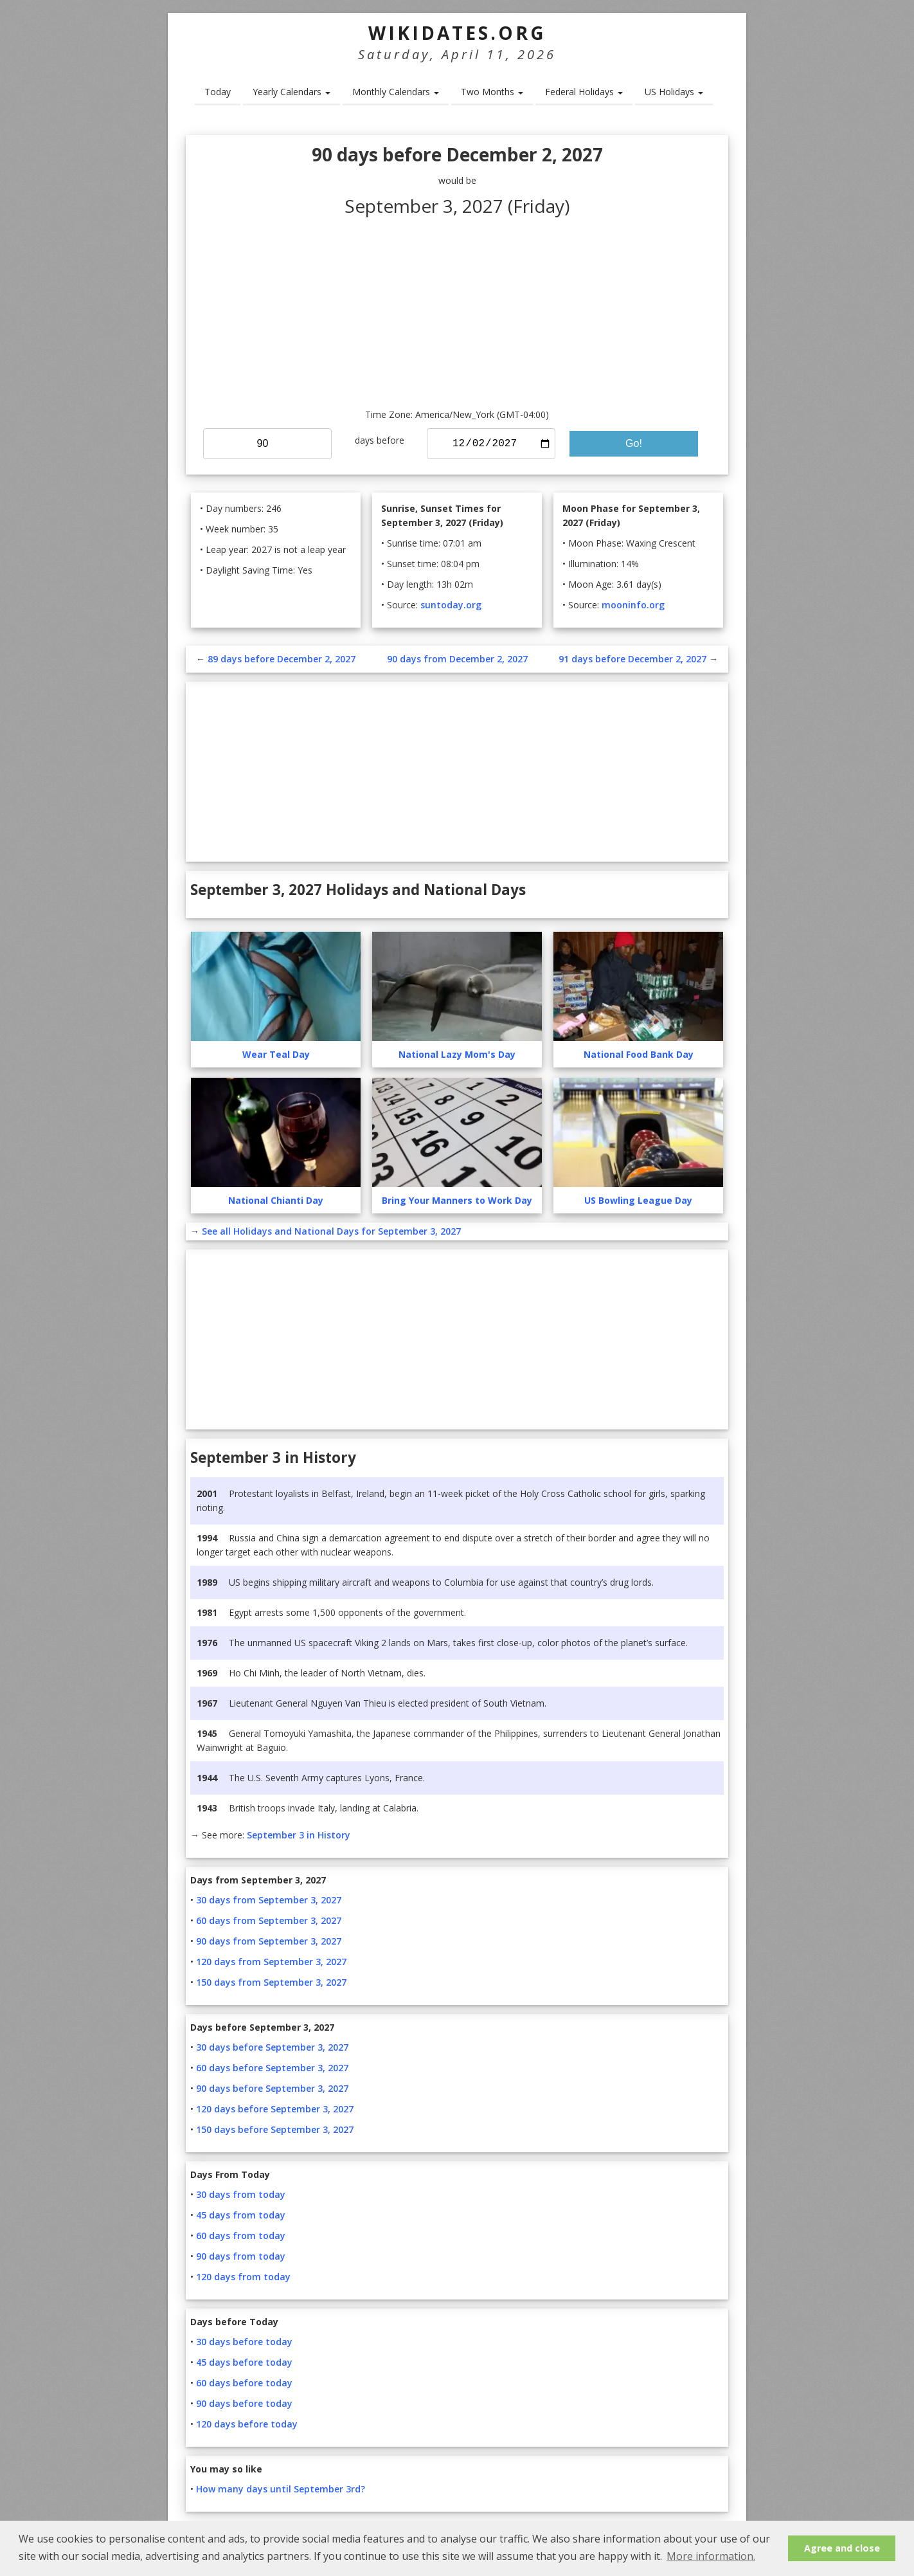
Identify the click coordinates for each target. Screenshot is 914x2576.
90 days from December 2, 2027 (457, 659)
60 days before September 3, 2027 (272, 2068)
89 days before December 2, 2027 (281, 659)
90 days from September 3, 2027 (268, 1941)
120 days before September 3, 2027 (275, 2109)
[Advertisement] (457, 311)
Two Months (492, 92)
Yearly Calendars (291, 92)
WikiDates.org (457, 33)
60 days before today (244, 2383)
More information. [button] (711, 2556)
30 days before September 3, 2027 (272, 2047)
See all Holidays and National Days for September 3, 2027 (331, 1231)
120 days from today (243, 2277)
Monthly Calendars (395, 92)
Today (217, 92)
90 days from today (240, 2256)
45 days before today (244, 2362)
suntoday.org (450, 605)
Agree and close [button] (842, 2548)
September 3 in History (298, 1835)
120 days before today (247, 2424)
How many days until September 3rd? (280, 2489)
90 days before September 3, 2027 (272, 2088)
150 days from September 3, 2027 (271, 1982)
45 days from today (240, 2215)
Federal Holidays (584, 92)
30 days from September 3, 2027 (268, 1900)
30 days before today (244, 2342)
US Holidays (674, 92)
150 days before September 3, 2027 (275, 2129)
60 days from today (240, 2235)
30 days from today (240, 2194)
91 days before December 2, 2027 (632, 659)
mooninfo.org (633, 605)
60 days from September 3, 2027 (268, 1920)
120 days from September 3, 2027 (271, 1961)
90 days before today (244, 2403)
